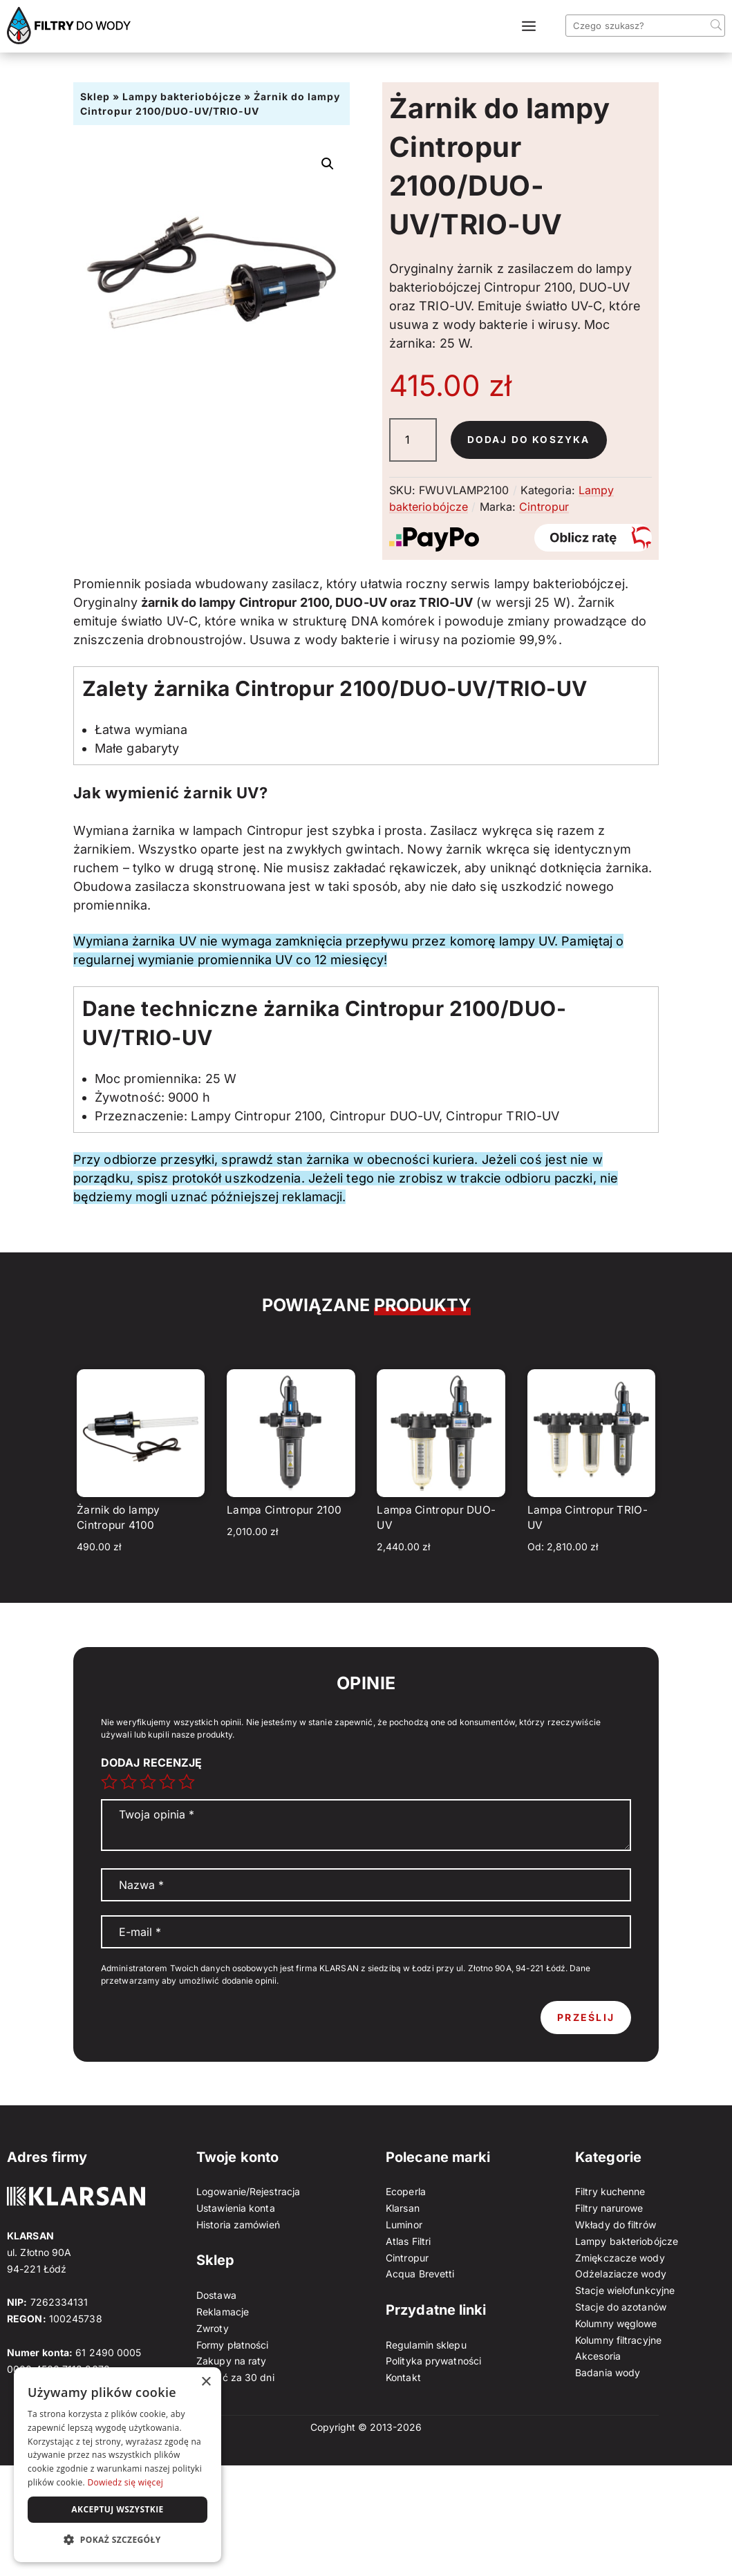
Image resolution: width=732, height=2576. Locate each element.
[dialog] (117, 2464)
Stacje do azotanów (620, 2307)
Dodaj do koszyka (529, 440)
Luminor (404, 2224)
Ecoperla (406, 2191)
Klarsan (403, 2208)
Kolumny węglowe (616, 2323)
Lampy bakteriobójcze (181, 96)
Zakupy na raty (231, 2361)
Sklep (95, 96)
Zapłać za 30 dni (235, 2377)
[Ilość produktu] (413, 440)
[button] (327, 163)
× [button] (205, 2382)
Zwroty (212, 2328)
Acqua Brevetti (420, 2273)
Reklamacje (222, 2312)
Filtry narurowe (609, 2208)
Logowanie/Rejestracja (248, 2191)
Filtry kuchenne (610, 2191)
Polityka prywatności (433, 2361)
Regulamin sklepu (426, 2345)
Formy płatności (232, 2345)
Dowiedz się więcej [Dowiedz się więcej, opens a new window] (125, 2482)
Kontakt (403, 2377)
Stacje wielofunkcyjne (625, 2290)
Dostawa (216, 2295)
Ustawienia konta (235, 2208)
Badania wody (607, 2372)
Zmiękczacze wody (620, 2258)
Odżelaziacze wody (620, 2273)
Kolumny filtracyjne (618, 2340)
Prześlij (585, 2017)
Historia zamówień (238, 2224)
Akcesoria (598, 2356)
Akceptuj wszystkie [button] (117, 2509)
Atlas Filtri (408, 2241)
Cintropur (544, 507)
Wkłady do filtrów (615, 2224)
